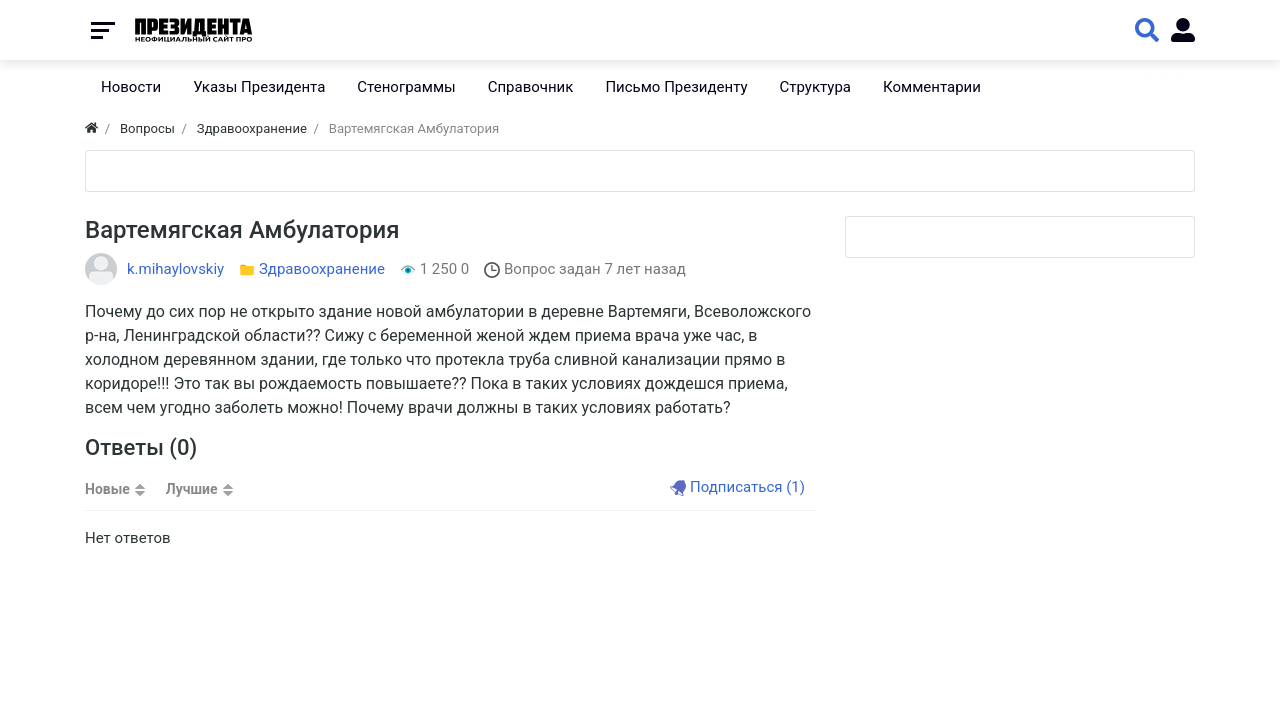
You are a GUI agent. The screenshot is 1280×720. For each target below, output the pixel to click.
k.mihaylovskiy (175, 269)
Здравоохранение (322, 269)
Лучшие (192, 489)
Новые (107, 489)
